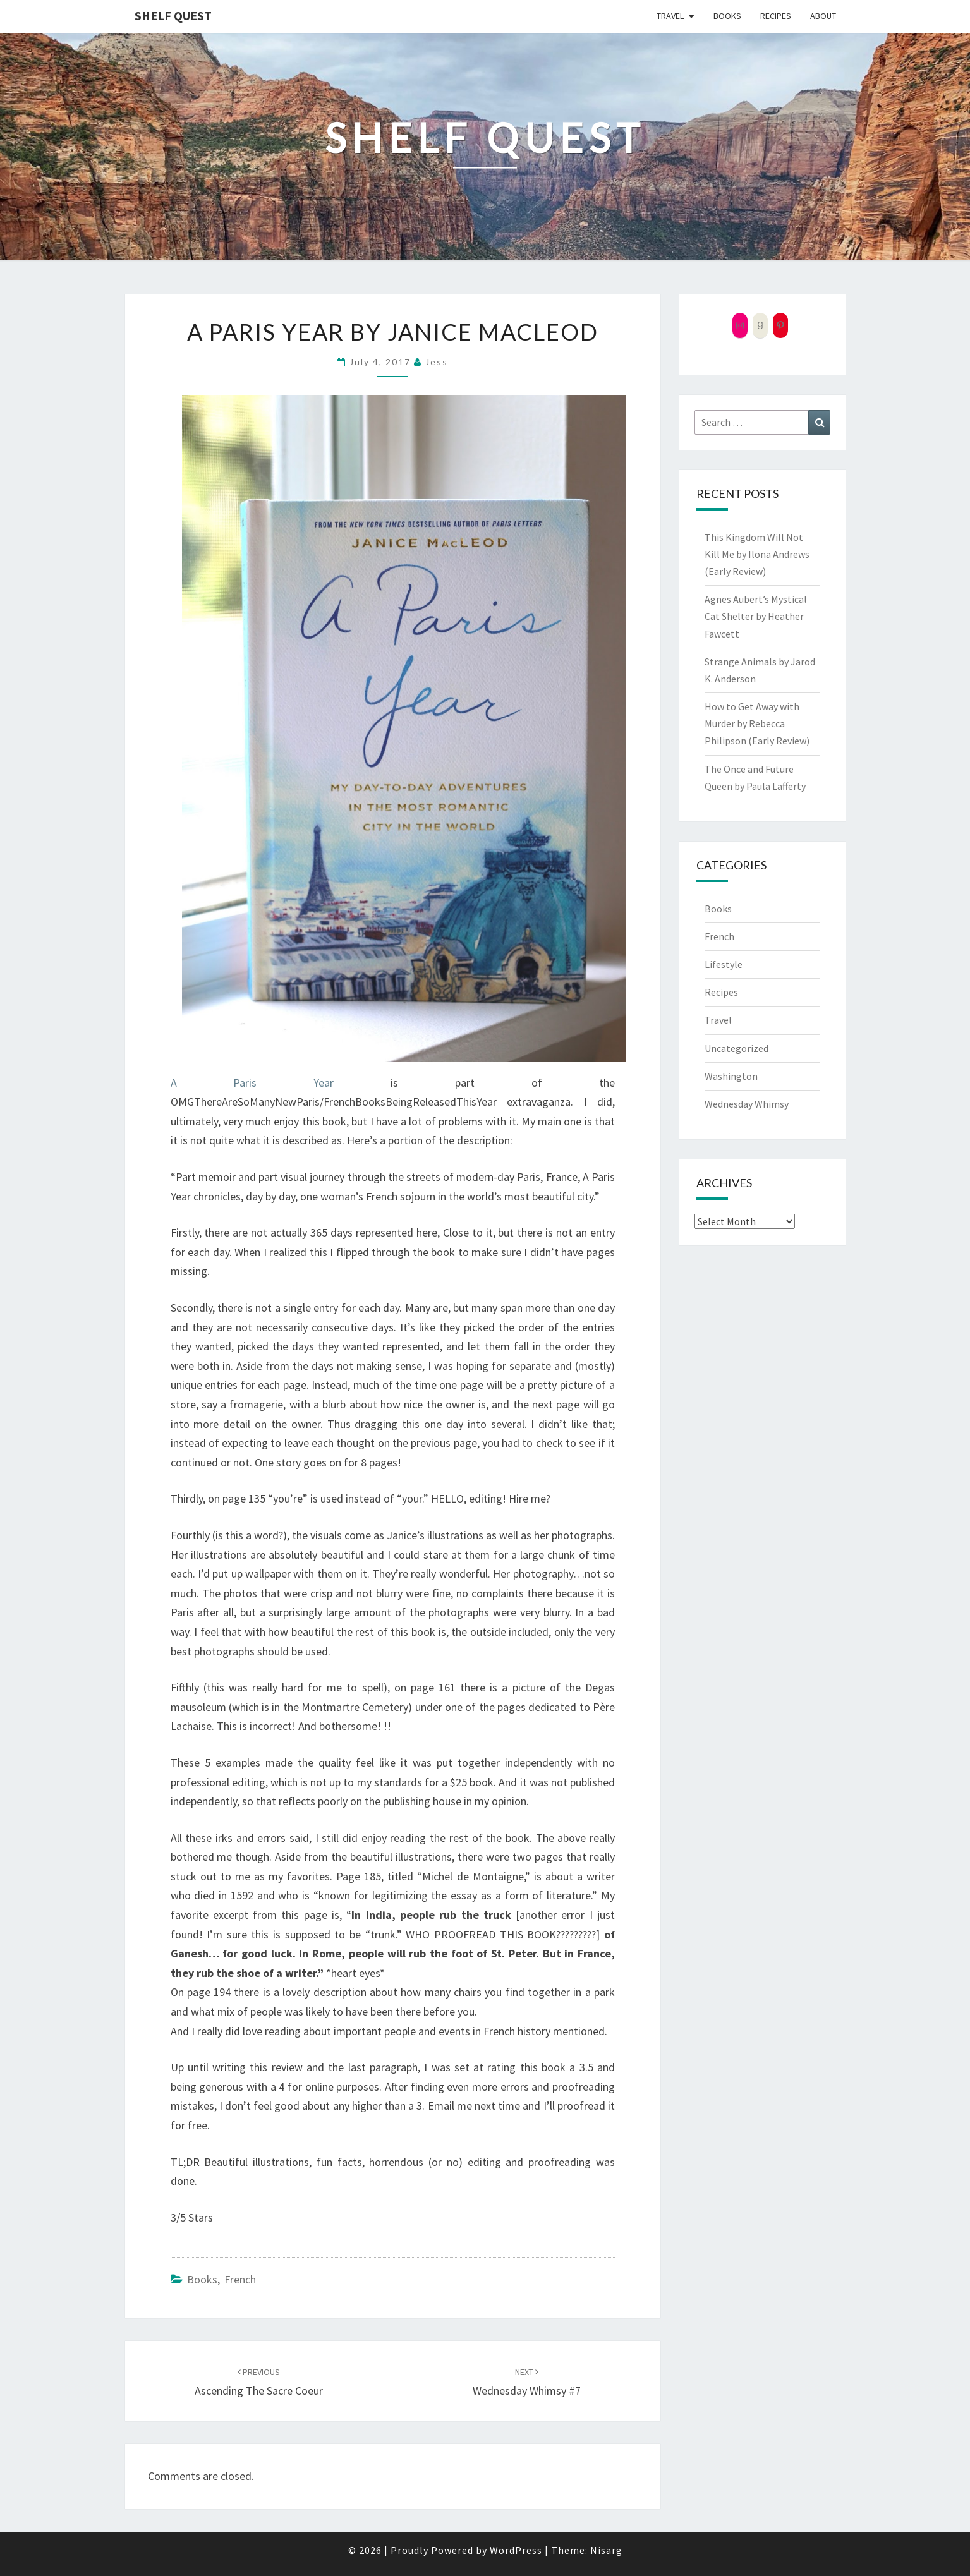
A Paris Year (252, 1082)
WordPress (516, 2550)
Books (727, 15)
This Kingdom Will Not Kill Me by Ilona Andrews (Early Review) (757, 554)
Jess (436, 361)
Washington (731, 1076)
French (240, 2279)
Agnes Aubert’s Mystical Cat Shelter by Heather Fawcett (756, 616)
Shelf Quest (173, 15)
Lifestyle (724, 964)
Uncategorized (736, 1048)
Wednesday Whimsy (747, 1104)
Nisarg (606, 2550)
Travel (670, 15)
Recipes (775, 15)
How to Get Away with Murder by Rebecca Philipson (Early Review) (757, 723)
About (823, 15)
